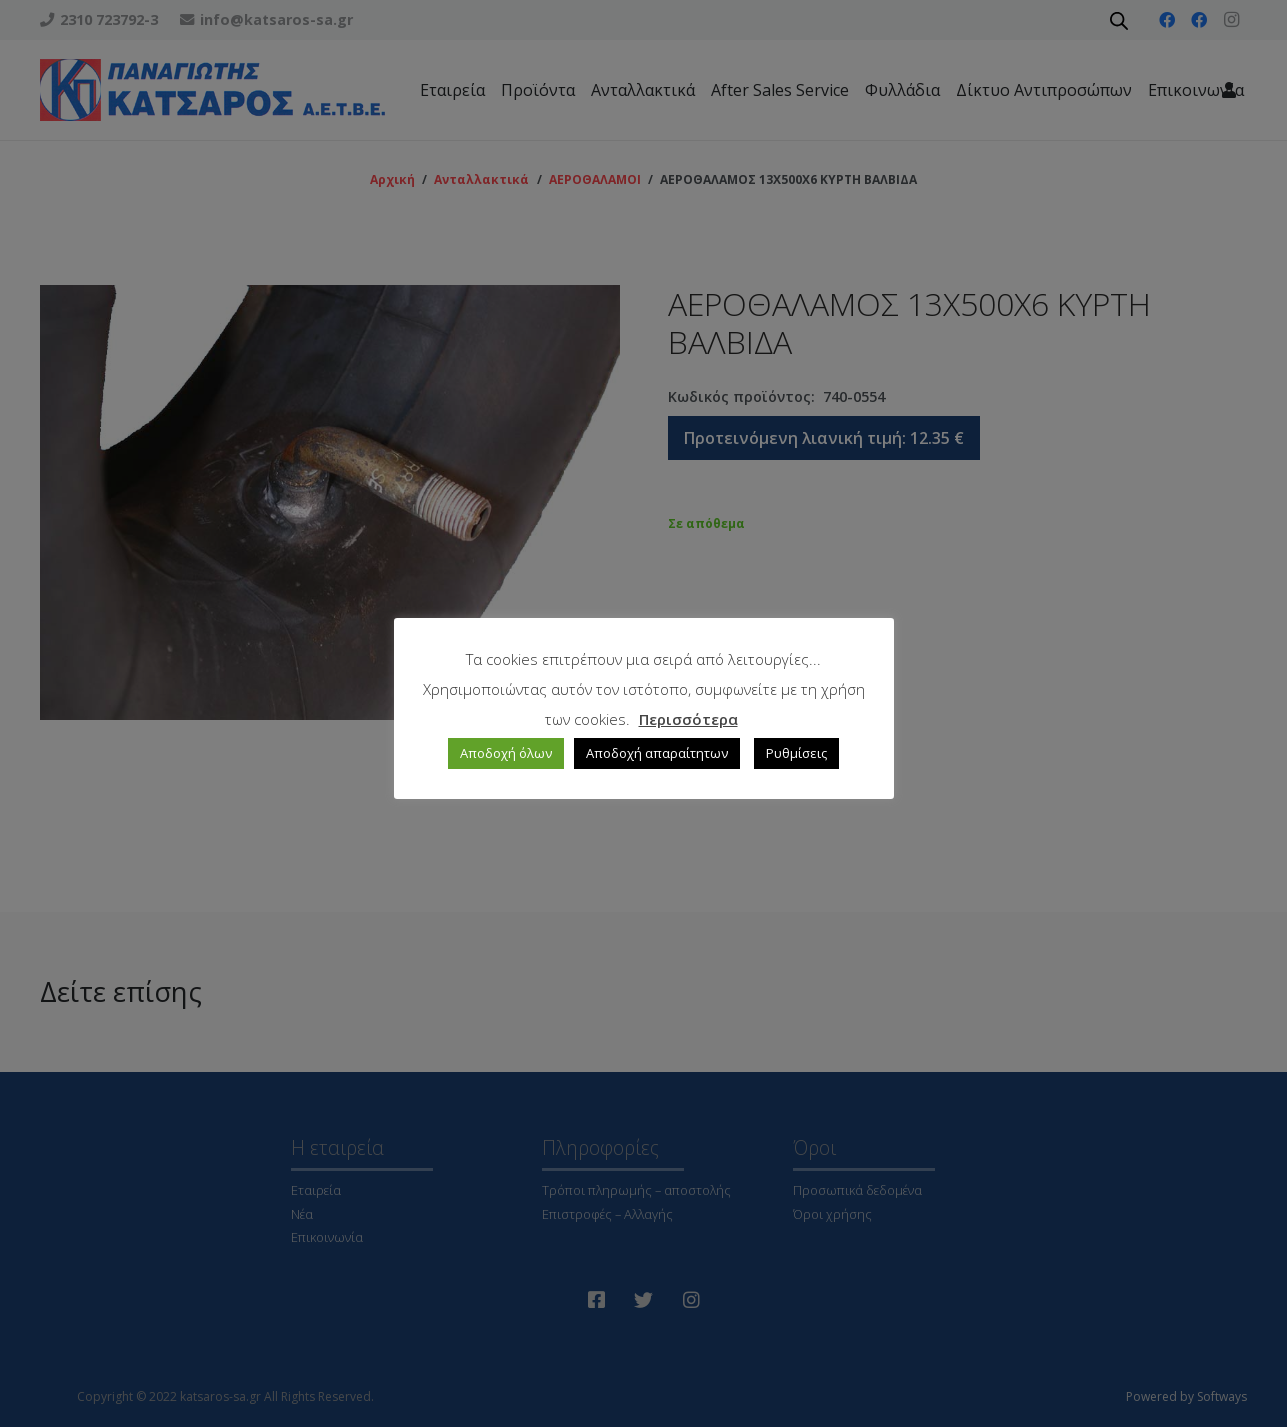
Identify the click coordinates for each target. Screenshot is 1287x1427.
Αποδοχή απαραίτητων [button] (657, 753)
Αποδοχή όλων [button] (506, 753)
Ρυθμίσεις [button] (796, 753)
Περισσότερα (688, 719)
